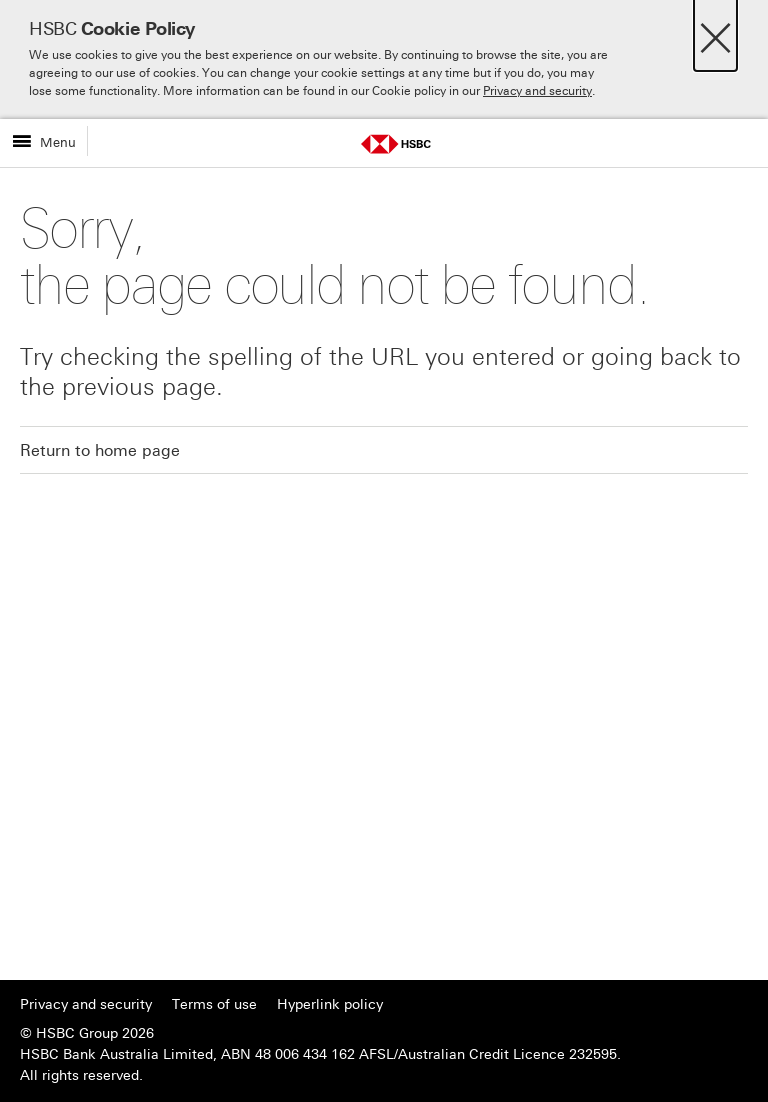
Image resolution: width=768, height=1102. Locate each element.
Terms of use (214, 1004)
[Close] (715, 32)
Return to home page (100, 450)
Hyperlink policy (330, 1004)
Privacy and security (537, 91)
